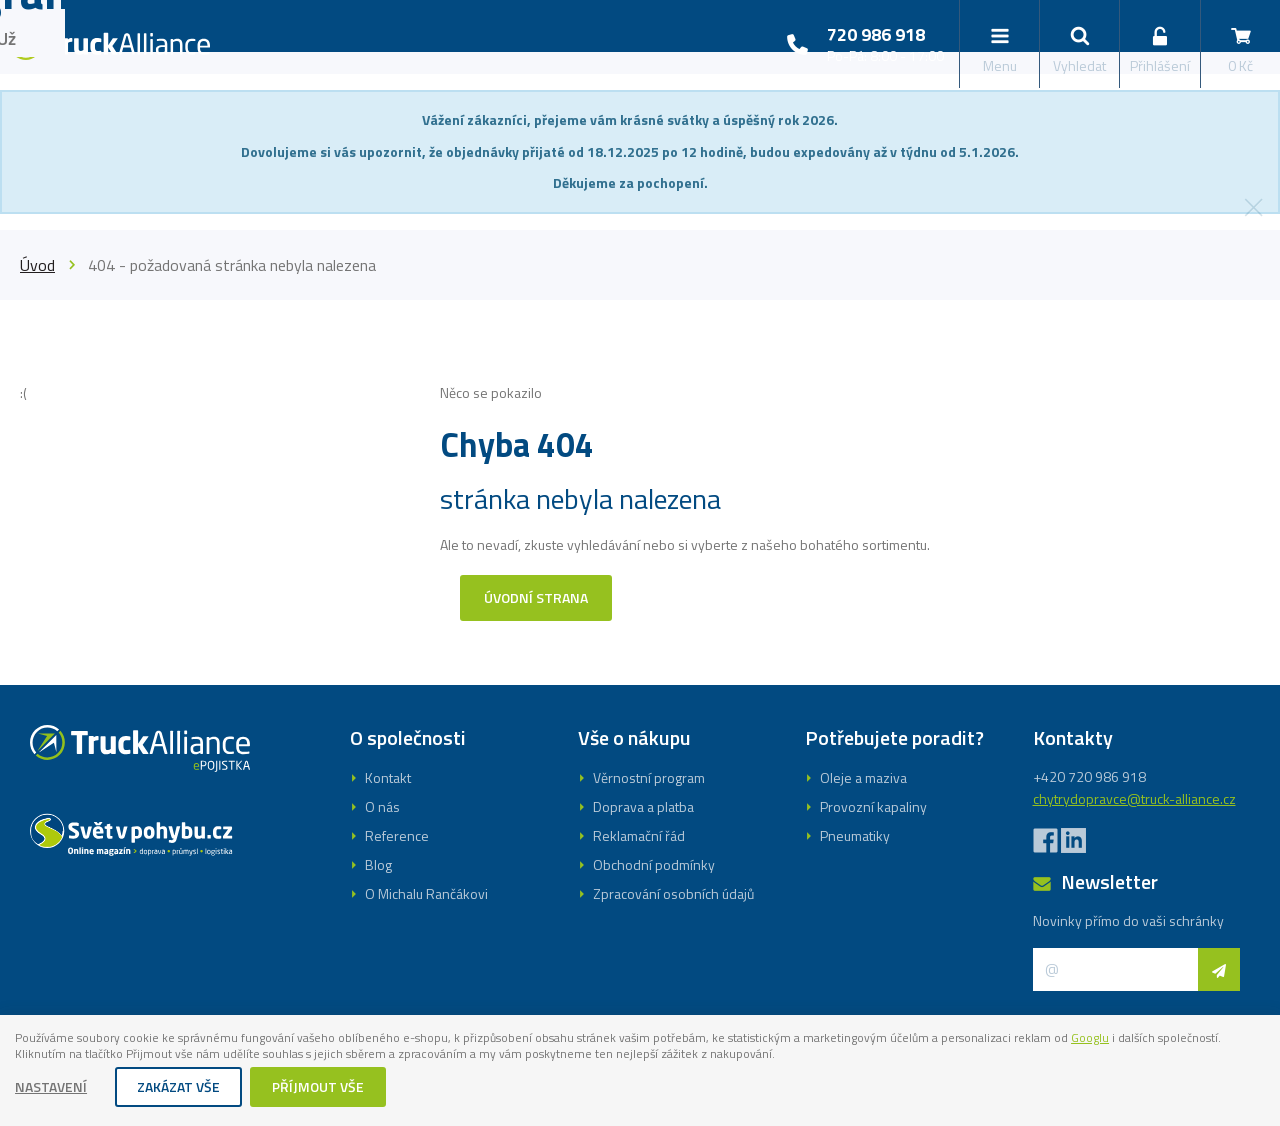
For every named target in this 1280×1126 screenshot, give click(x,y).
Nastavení (52, 1088)
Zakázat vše (179, 1088)
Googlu (37, 1055)
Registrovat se (640, 665)
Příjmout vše (319, 1088)
